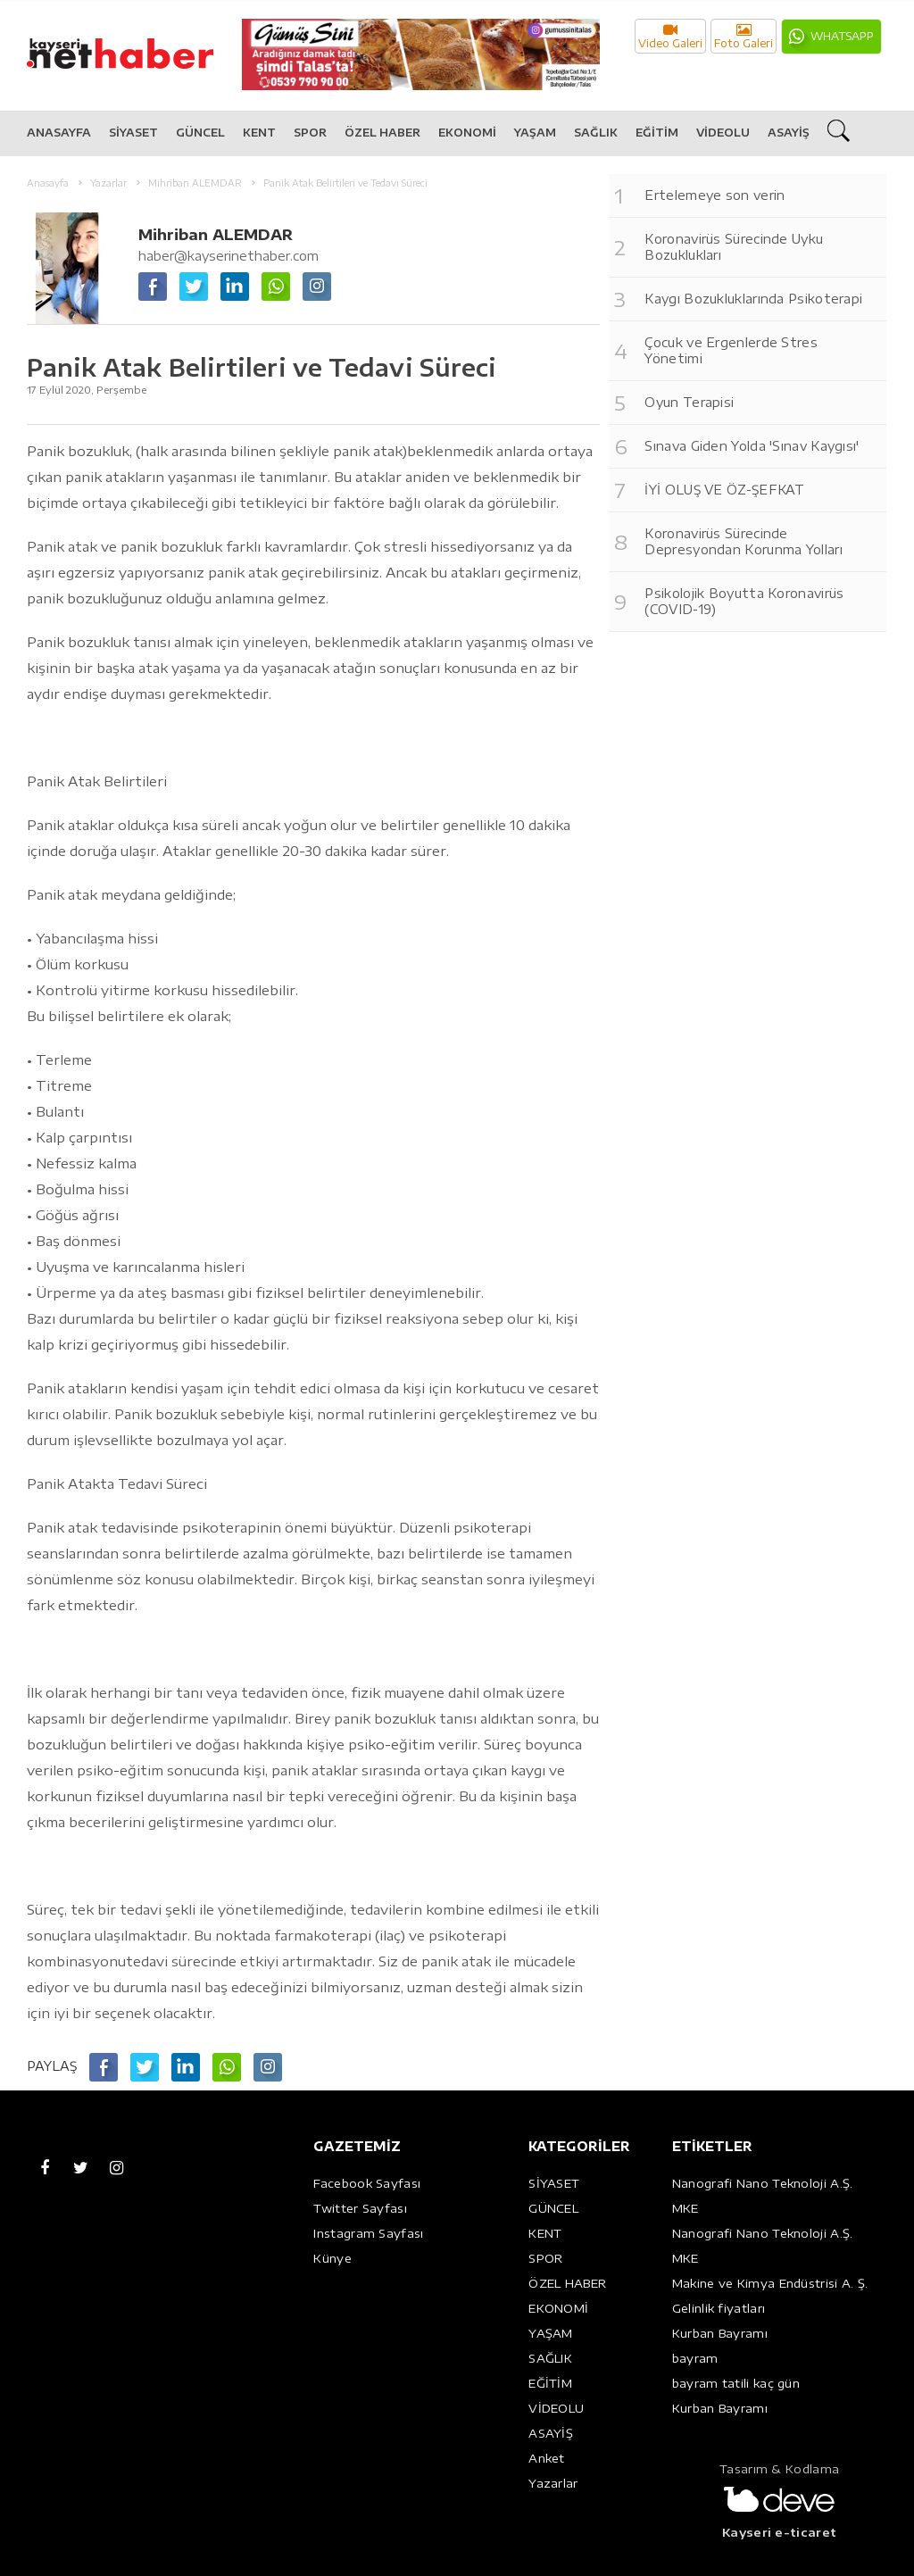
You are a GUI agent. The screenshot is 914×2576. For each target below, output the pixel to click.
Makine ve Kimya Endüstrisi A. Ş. (770, 2283)
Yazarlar (552, 2483)
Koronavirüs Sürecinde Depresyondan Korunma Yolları (743, 541)
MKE (685, 2208)
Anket (546, 2458)
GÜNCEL (200, 132)
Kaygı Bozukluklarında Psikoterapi (753, 298)
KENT (259, 132)
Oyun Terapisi (689, 402)
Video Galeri (670, 36)
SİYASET (133, 132)
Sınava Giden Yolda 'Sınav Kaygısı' (751, 445)
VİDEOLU (723, 132)
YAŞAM (535, 132)
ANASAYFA (59, 132)
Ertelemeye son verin (714, 195)
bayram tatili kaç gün (736, 2383)
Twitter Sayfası (360, 2208)
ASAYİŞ (789, 132)
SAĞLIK (596, 132)
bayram (695, 2358)
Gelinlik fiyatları (718, 2308)
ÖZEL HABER (382, 132)
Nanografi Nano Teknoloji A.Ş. (762, 2183)
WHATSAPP (842, 36)
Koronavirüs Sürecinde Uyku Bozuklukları (733, 246)
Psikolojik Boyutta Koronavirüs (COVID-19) (743, 601)
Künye (332, 2258)
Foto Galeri (743, 36)
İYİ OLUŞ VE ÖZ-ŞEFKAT (724, 489)
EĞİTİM (657, 132)
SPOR (310, 132)
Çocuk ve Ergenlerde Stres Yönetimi (731, 350)
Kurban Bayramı (720, 2333)
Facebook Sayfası (366, 2183)
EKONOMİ (467, 132)
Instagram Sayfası (368, 2233)
